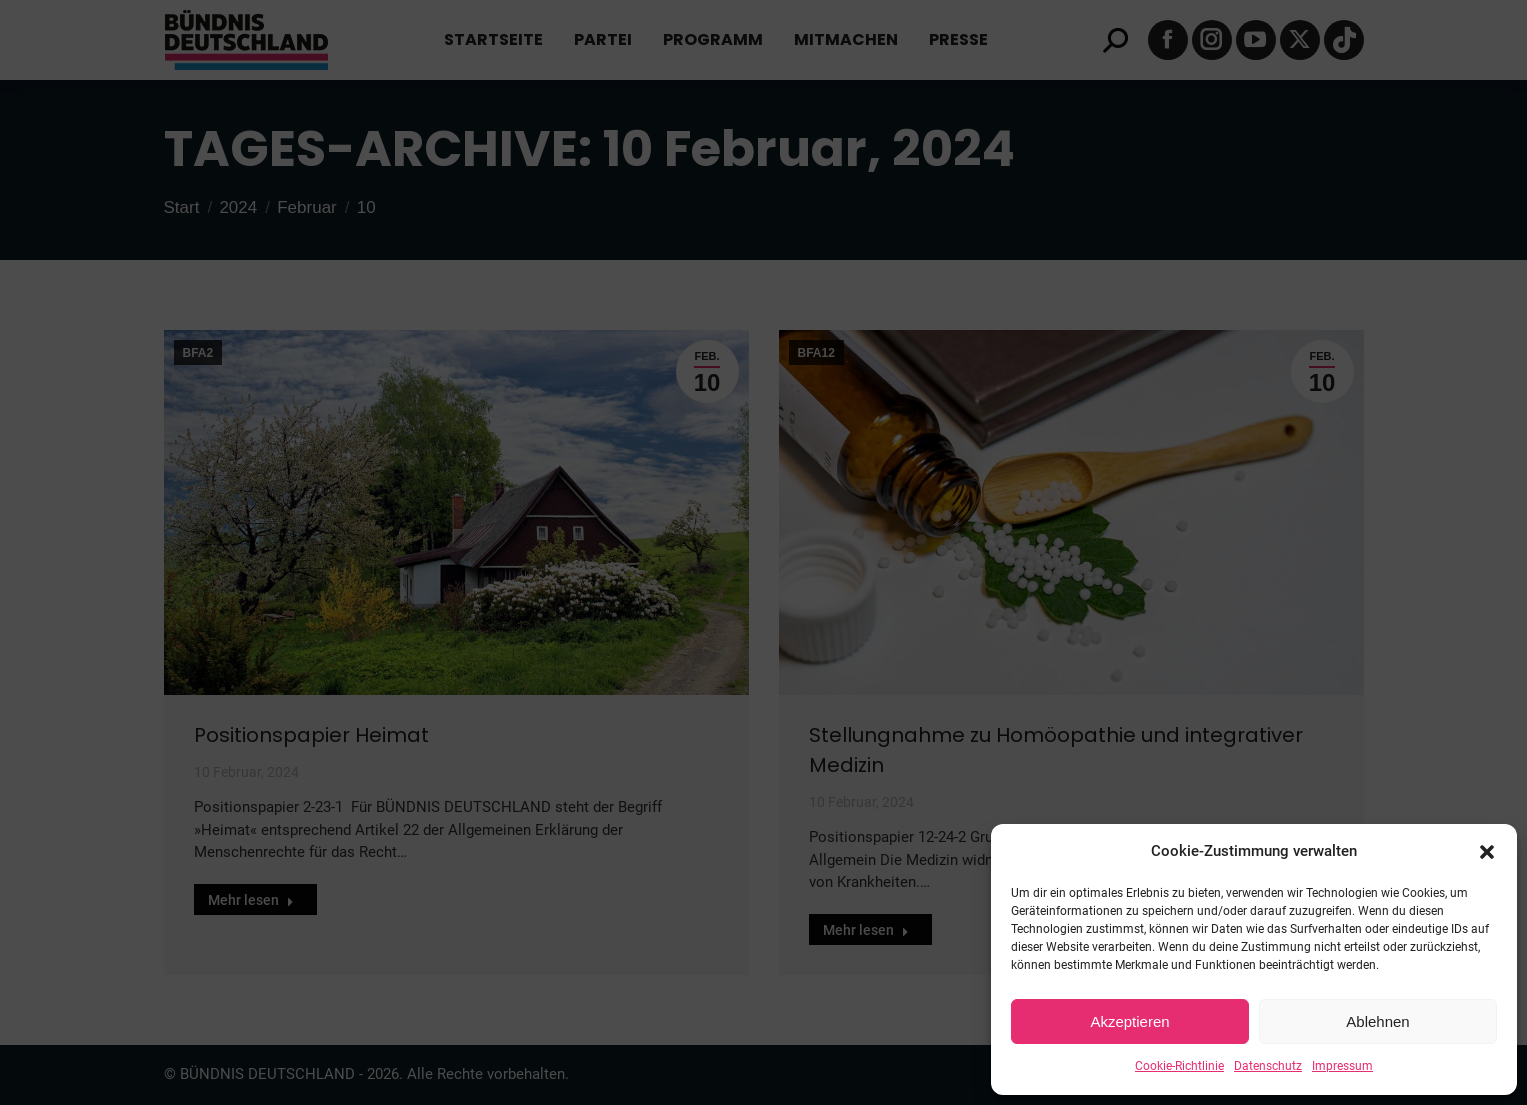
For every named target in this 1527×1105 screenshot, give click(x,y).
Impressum (1342, 1066)
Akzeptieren (1129, 1021)
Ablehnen (1377, 1021)
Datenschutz (1268, 1066)
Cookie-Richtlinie (1179, 1066)
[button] (1487, 852)
